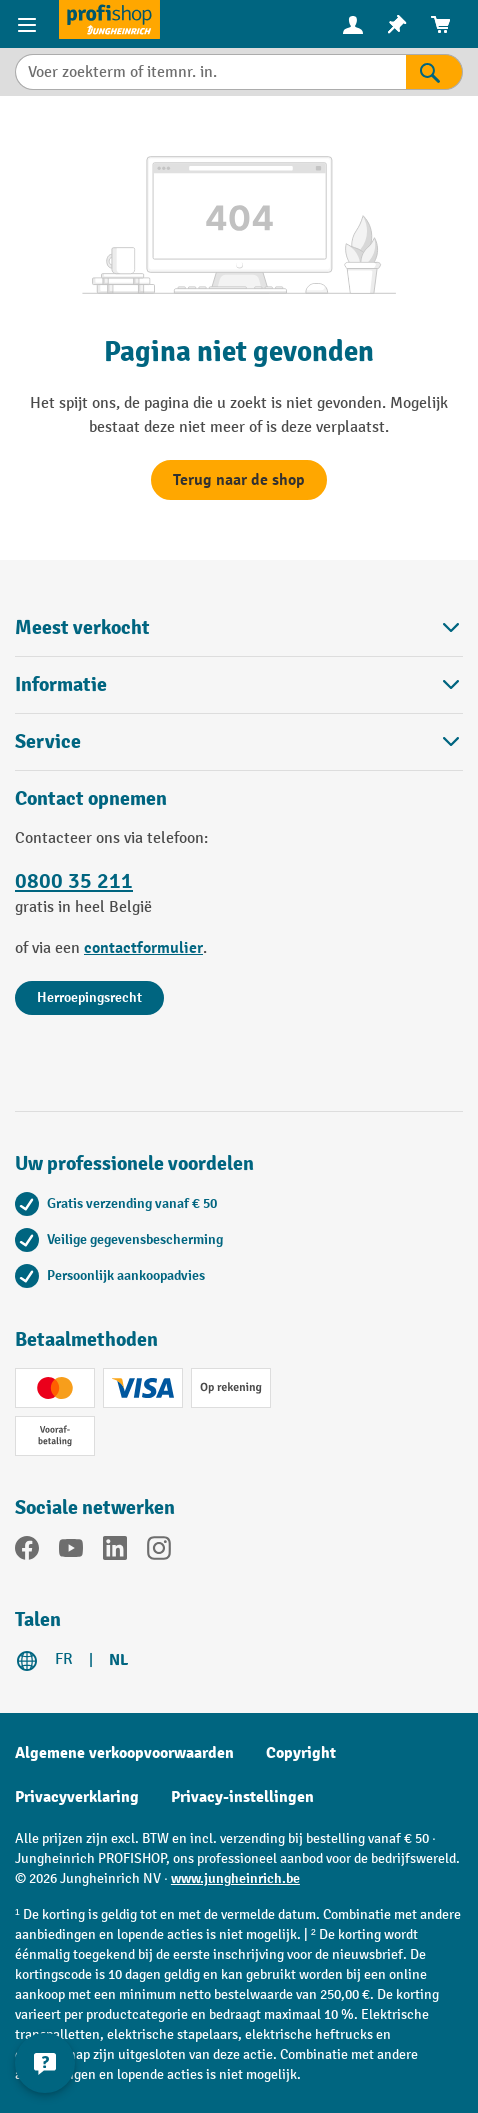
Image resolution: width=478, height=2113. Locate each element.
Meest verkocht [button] (239, 627)
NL (118, 1660)
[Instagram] (159, 1552)
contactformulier (143, 948)
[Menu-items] (29, 24)
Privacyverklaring (77, 1797)
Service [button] (239, 741)
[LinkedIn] (115, 1552)
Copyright (301, 1753)
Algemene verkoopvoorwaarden (124, 1753)
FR (64, 1659)
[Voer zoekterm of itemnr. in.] (210, 72)
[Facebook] (27, 1552)
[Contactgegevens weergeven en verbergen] (45, 2063)
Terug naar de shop (239, 480)
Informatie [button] (239, 684)
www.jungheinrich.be (235, 1878)
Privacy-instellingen (242, 1797)
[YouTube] (71, 1552)
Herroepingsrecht (89, 997)
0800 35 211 (74, 881)
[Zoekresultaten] (434, 72)
